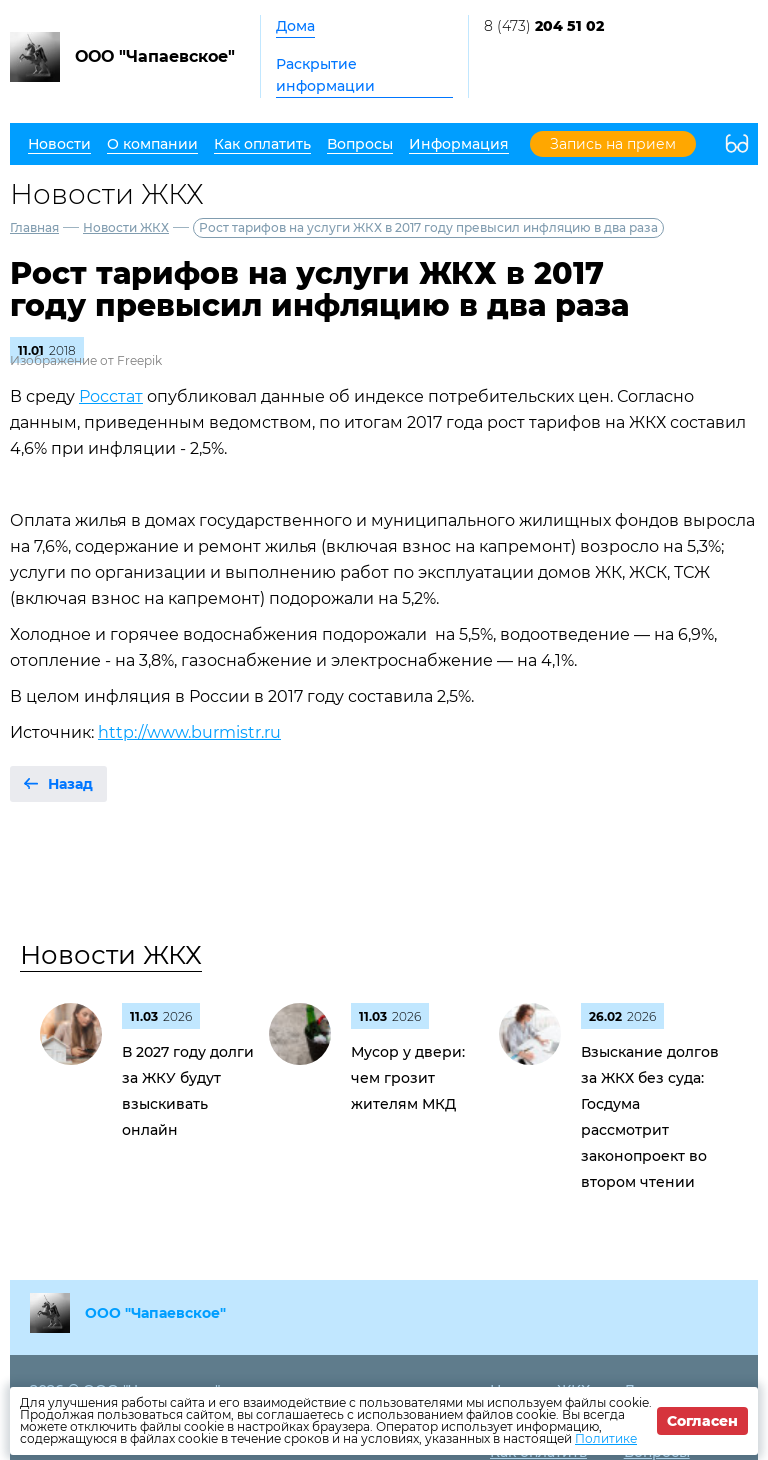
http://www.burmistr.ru (189, 732)
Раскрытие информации (325, 75)
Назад (70, 784)
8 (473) (544, 26)
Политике (606, 1438)
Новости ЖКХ (126, 227)
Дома (295, 26)
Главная (34, 227)
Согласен (702, 1421)
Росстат (111, 396)
